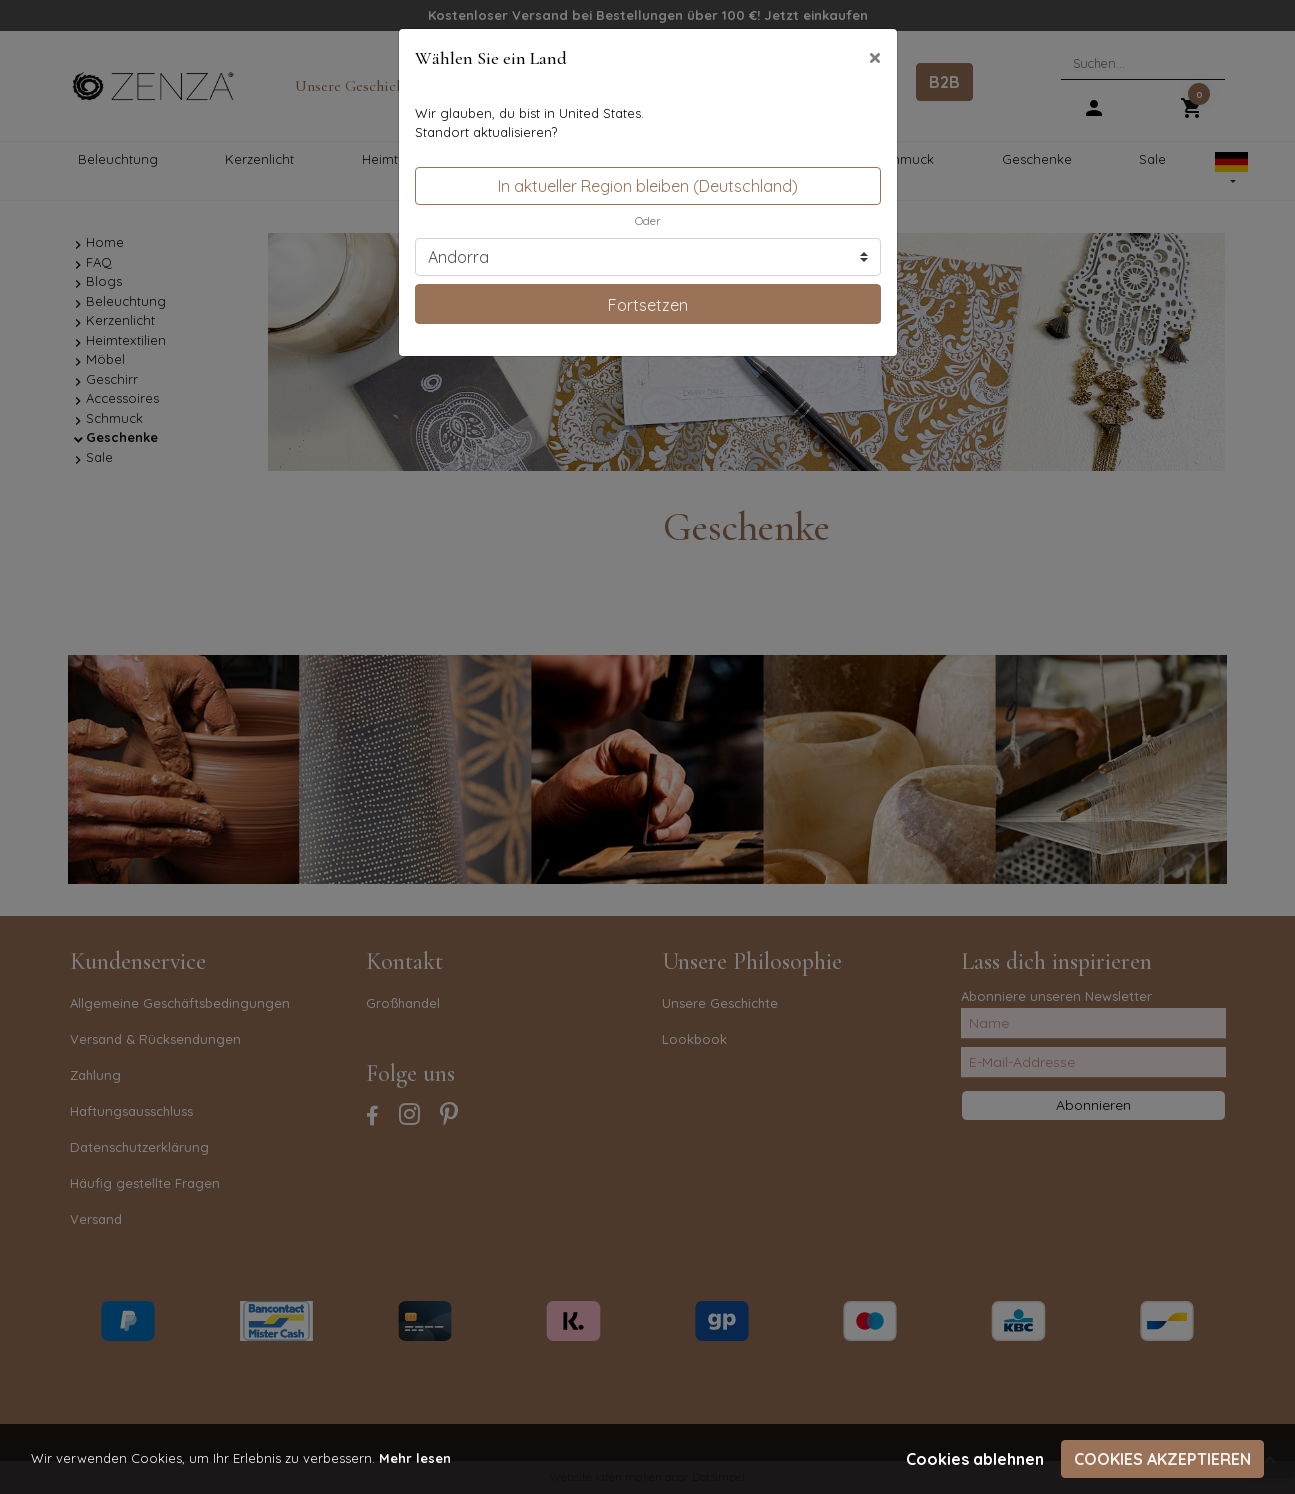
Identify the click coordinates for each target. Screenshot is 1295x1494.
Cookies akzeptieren (1162, 1459)
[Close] (875, 57)
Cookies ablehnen (975, 1459)
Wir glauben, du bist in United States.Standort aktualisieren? (529, 123)
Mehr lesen (415, 1458)
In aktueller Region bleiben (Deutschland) (648, 186)
